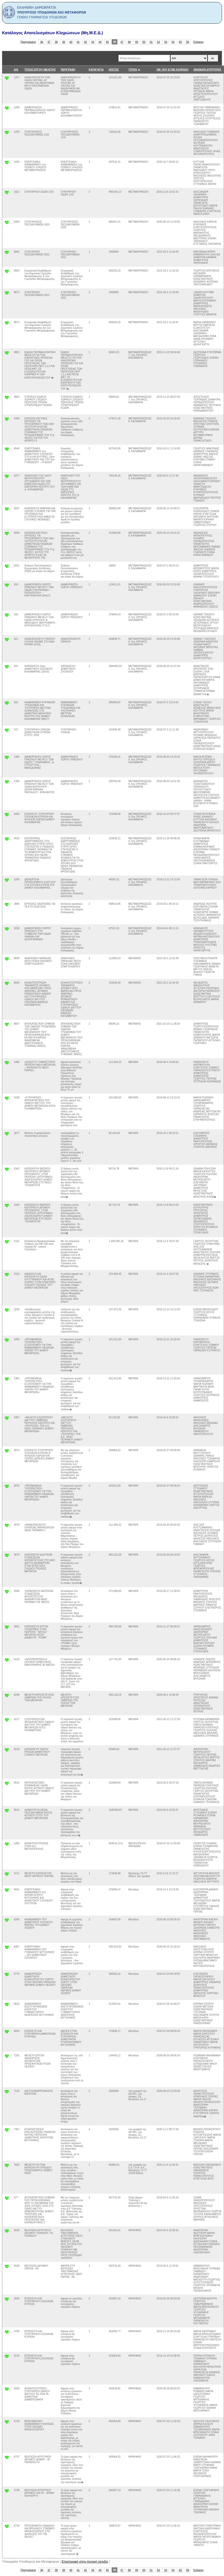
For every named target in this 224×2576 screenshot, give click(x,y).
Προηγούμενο (28, 42)
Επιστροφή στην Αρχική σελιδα (85, 2561)
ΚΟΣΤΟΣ (114, 69)
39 (63, 41)
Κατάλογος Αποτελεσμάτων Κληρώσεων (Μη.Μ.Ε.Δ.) (52, 33)
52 (158, 41)
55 (180, 41)
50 (143, 41)
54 (173, 41)
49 (136, 41)
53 (165, 41)
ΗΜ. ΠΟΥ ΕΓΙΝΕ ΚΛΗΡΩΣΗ (172, 69)
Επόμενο (198, 42)
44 (100, 41)
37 (49, 41)
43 (92, 41)
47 (122, 41)
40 (70, 41)
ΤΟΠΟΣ (132, 69)
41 (78, 41)
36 (41, 41)
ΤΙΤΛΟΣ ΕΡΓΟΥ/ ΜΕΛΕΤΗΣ (40, 69)
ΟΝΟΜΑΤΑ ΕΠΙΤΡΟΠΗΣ (207, 69)
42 (85, 41)
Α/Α (16, 69)
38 (56, 41)
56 (187, 41)
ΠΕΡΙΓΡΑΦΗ (68, 69)
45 (107, 41)
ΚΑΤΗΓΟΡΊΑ (96, 69)
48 (129, 41)
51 (151, 41)
